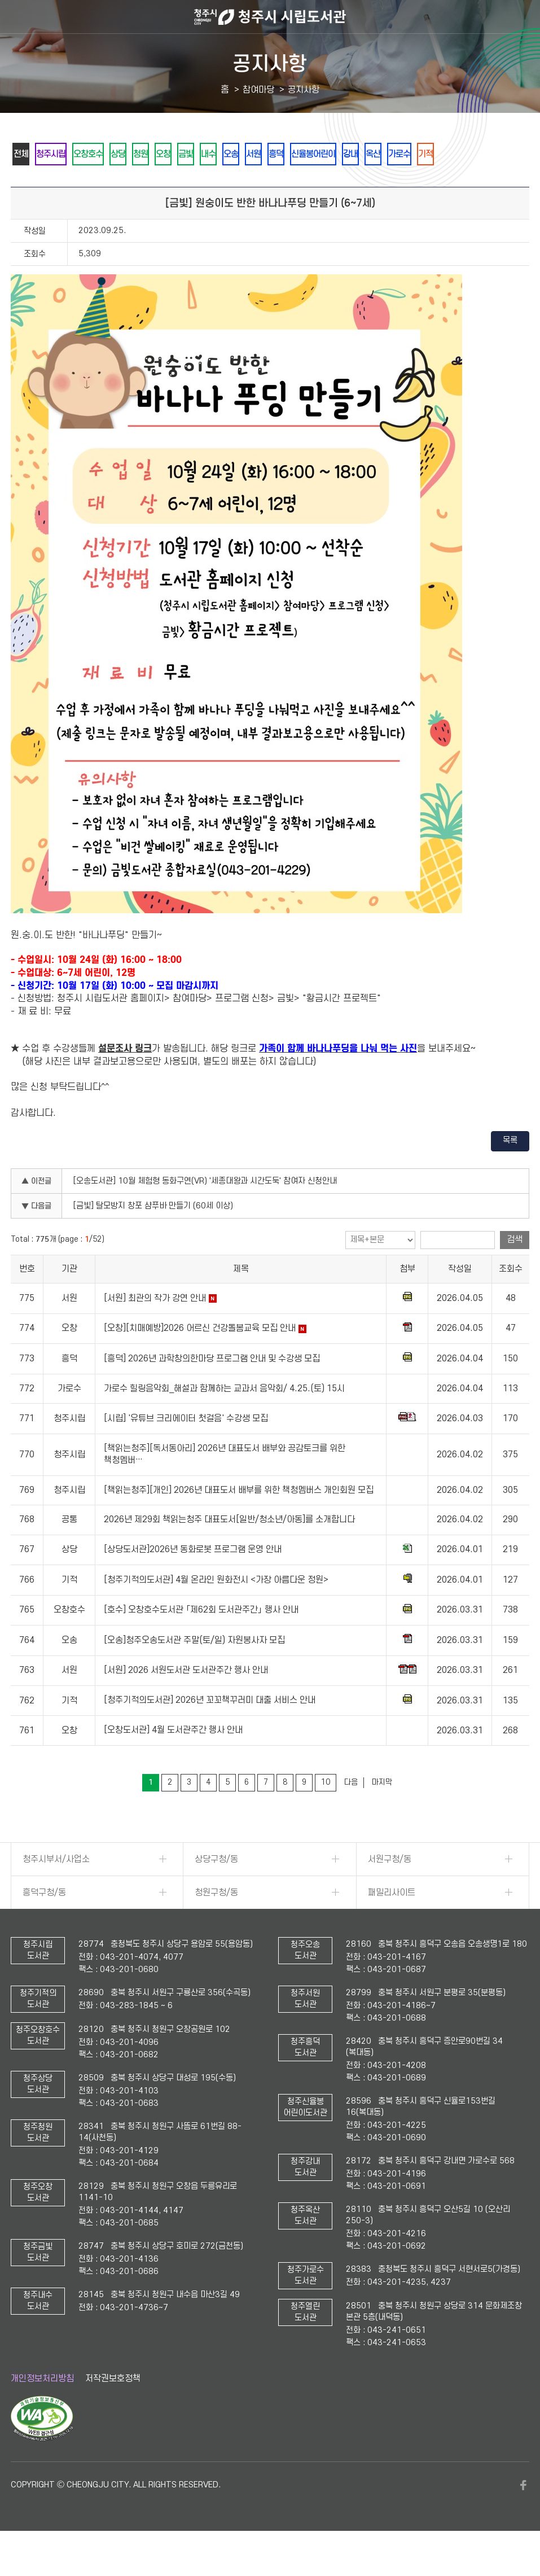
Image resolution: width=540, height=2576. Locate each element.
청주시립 (63, 154)
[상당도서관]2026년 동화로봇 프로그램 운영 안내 (193, 1581)
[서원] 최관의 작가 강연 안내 (155, 1329)
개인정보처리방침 (42, 2409)
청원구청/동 (216, 1923)
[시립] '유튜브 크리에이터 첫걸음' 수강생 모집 (186, 1449)
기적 (63, 184)
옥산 (484, 154)
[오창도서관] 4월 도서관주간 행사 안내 (173, 1761)
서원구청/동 (389, 1890)
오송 (300, 154)
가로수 (29, 184)
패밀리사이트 (391, 1923)
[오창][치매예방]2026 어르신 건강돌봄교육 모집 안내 (200, 1359)
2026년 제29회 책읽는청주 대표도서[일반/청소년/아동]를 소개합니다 (229, 1551)
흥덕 (361, 154)
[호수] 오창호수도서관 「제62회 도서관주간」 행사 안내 (201, 1641)
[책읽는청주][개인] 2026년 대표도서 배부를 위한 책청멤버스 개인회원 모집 (239, 1521)
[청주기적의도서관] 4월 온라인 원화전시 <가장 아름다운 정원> (216, 1611)
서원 (331, 154)
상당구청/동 (216, 1890)
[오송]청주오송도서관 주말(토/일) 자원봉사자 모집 (194, 1671)
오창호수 (109, 154)
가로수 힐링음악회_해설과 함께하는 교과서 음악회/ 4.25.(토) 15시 (224, 1419)
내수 (270, 154)
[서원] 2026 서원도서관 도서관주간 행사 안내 (186, 1701)
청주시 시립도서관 (270, 17)
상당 (148, 154)
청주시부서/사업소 (56, 1890)
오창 (209, 154)
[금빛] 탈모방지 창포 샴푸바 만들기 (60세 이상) (153, 1237)
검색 (515, 1270)
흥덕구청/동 (44, 1923)
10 (325, 1813)
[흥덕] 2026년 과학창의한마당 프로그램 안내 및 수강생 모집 (212, 1390)
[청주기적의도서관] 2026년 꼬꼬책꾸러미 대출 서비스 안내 (209, 1732)
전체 (25, 154)
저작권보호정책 (113, 2409)
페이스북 (523, 2516)
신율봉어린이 (407, 154)
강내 (454, 154)
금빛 (239, 154)
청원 (178, 154)
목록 (510, 1171)
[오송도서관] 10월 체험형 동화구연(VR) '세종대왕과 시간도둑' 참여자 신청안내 (205, 1212)
